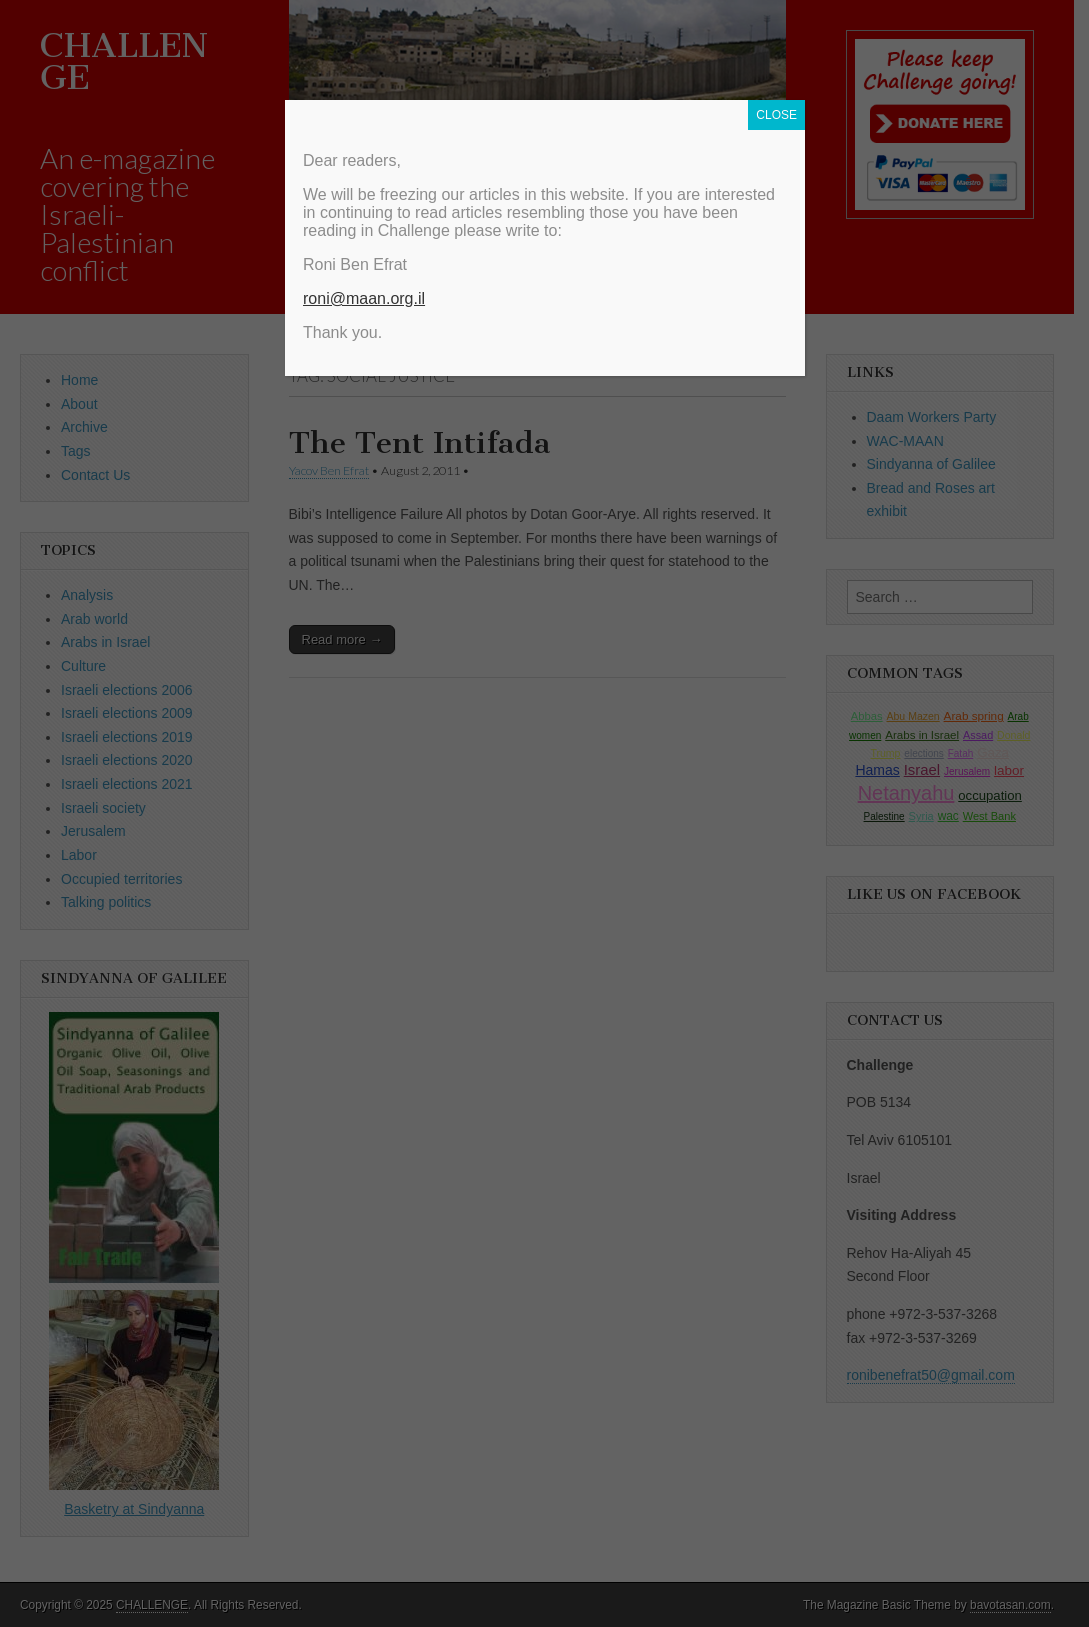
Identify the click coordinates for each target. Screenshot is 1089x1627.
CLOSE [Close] (776, 115)
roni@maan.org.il (364, 298)
